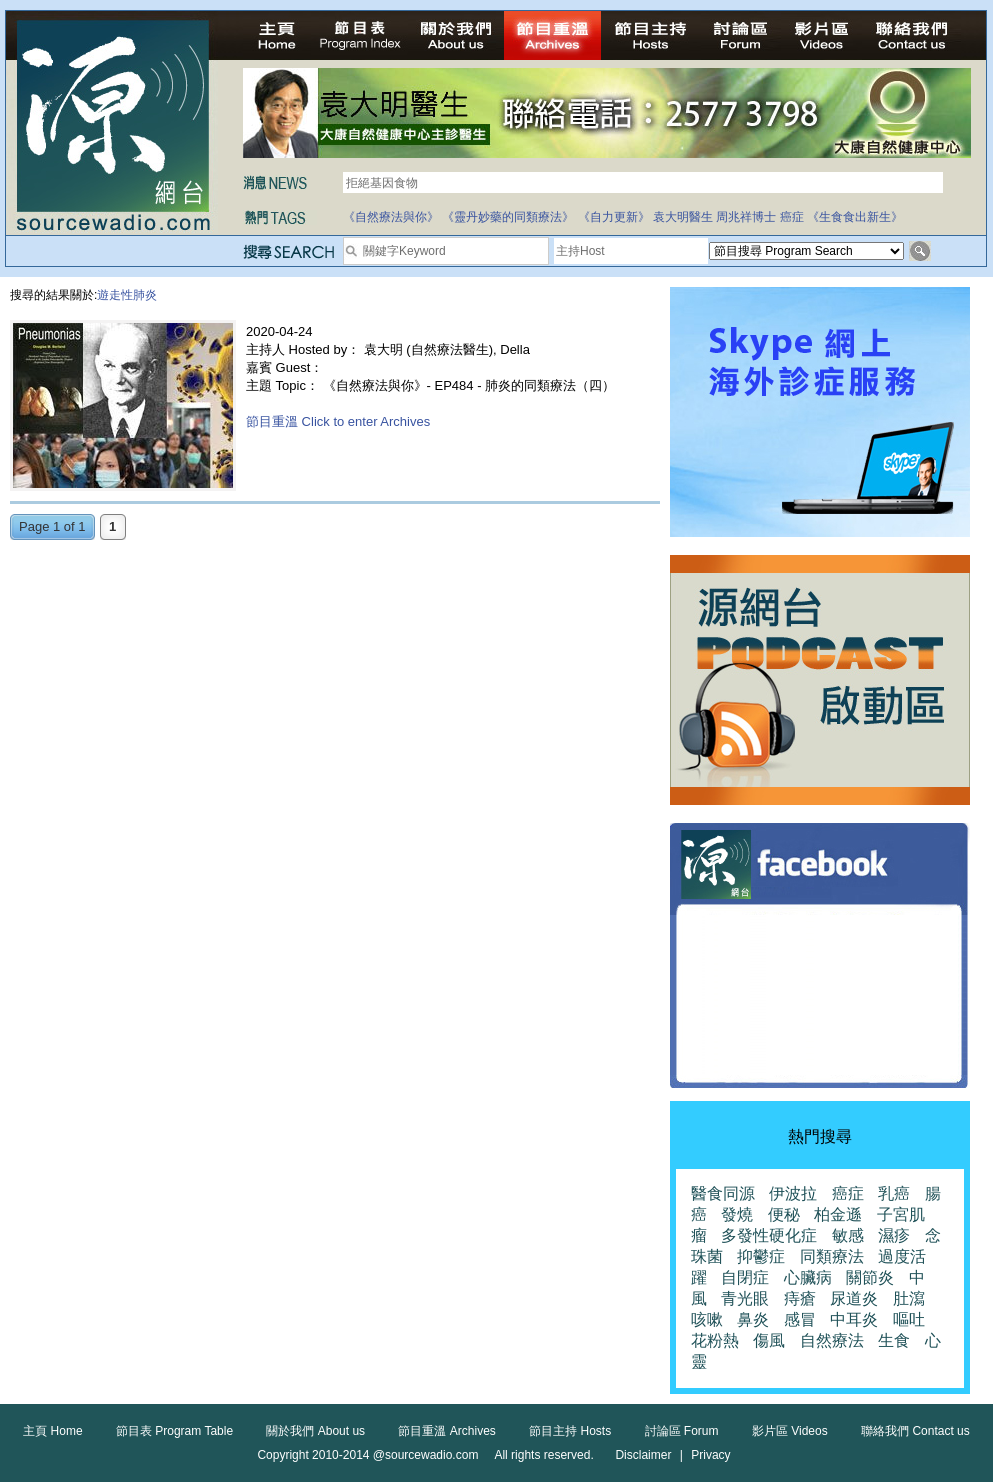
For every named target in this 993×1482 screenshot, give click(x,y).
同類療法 (832, 1256)
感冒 (800, 1319)
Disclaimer (643, 1455)
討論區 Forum (682, 1431)
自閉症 (745, 1277)
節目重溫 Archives (446, 1431)
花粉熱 (715, 1340)
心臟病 (808, 1277)
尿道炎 (854, 1298)
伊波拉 (793, 1193)
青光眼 (745, 1298)
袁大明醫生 (683, 217)
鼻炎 (753, 1319)
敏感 (848, 1235)
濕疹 (894, 1235)
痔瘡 (800, 1298)
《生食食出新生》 (855, 217)
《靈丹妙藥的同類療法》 (508, 217)
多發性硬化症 (769, 1235)
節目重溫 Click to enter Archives (338, 421)
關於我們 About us (315, 1431)
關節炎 (870, 1277)
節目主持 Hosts (570, 1431)
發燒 (737, 1214)
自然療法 (832, 1340)
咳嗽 (707, 1319)
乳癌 (894, 1193)
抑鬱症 (761, 1256)
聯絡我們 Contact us (915, 1431)
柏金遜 (838, 1214)
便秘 (784, 1214)
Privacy (710, 1455)
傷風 (769, 1340)
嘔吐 (909, 1319)
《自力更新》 (614, 217)
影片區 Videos (790, 1431)
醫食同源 (723, 1193)
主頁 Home (52, 1431)
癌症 (792, 217)
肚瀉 (909, 1298)
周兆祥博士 (746, 217)
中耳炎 (854, 1319)
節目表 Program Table (174, 1431)
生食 (894, 1340)
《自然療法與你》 (391, 217)
